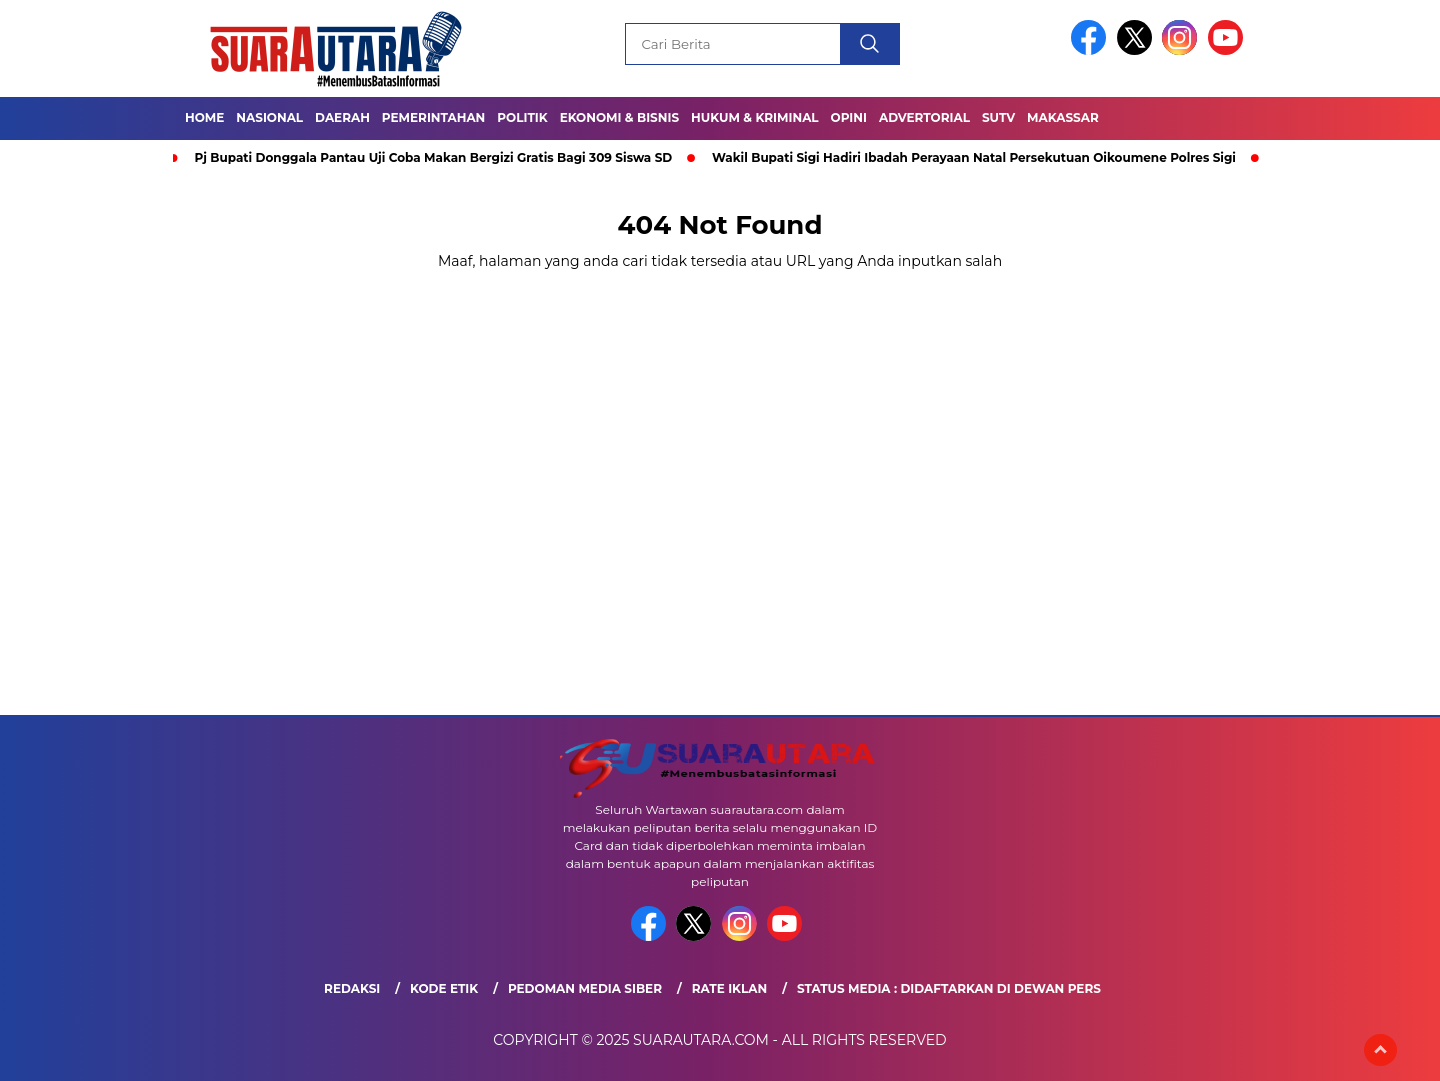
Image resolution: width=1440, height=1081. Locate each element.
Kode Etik (444, 988)
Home (204, 117)
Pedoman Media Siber (585, 988)
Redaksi (352, 988)
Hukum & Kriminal (755, 117)
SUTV (998, 117)
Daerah (342, 117)
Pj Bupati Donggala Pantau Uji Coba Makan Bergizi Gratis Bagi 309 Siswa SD (434, 157)
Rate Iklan (729, 988)
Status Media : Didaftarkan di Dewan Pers (949, 988)
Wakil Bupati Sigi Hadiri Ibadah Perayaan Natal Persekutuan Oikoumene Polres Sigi (974, 157)
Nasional (269, 117)
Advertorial (924, 117)
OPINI (849, 117)
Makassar (1063, 117)
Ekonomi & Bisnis (619, 117)
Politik (522, 117)
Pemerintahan (433, 117)
